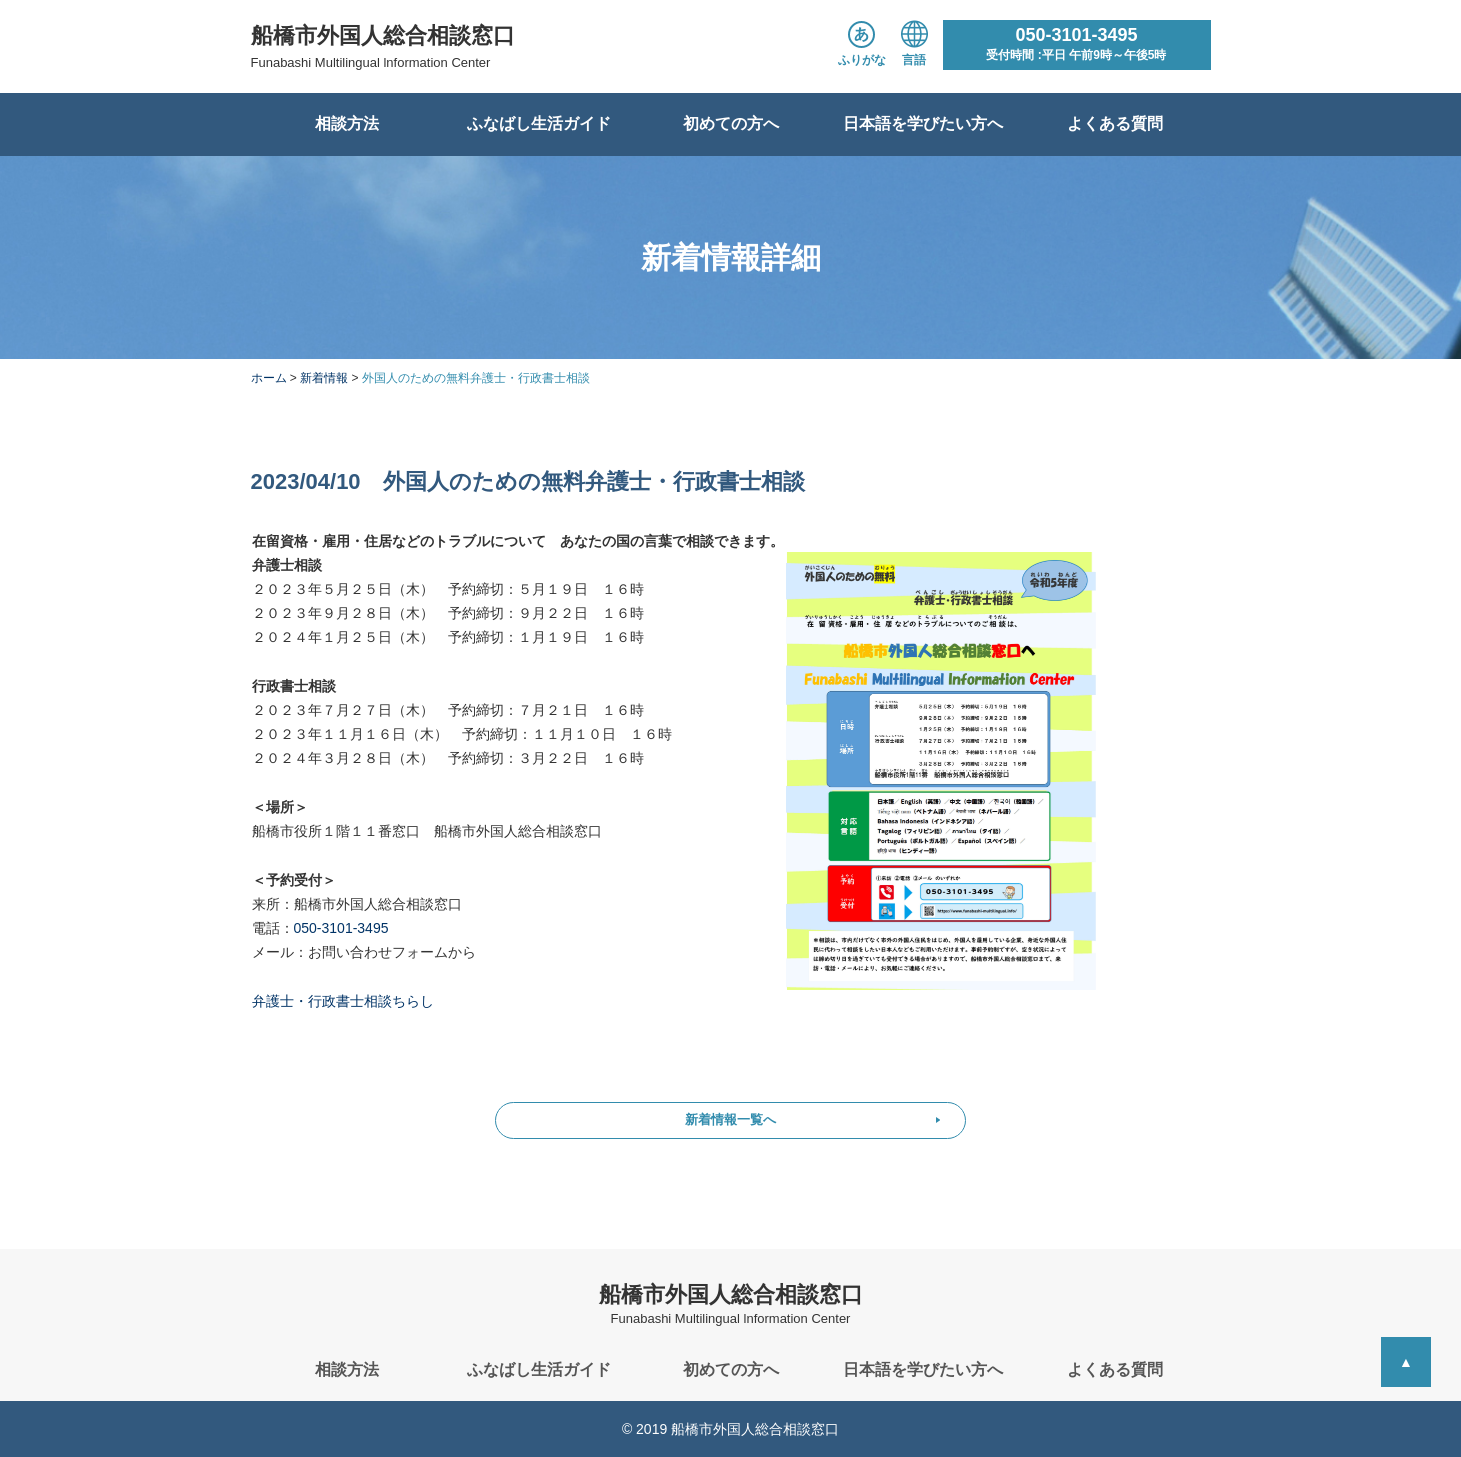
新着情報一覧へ (730, 1119)
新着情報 (324, 378)
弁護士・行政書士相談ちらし (343, 1001)
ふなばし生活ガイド (539, 123)
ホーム (269, 378)
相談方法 (347, 123)
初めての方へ (731, 123)
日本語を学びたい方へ (923, 123)
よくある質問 (1115, 123)
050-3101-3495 (341, 928)
